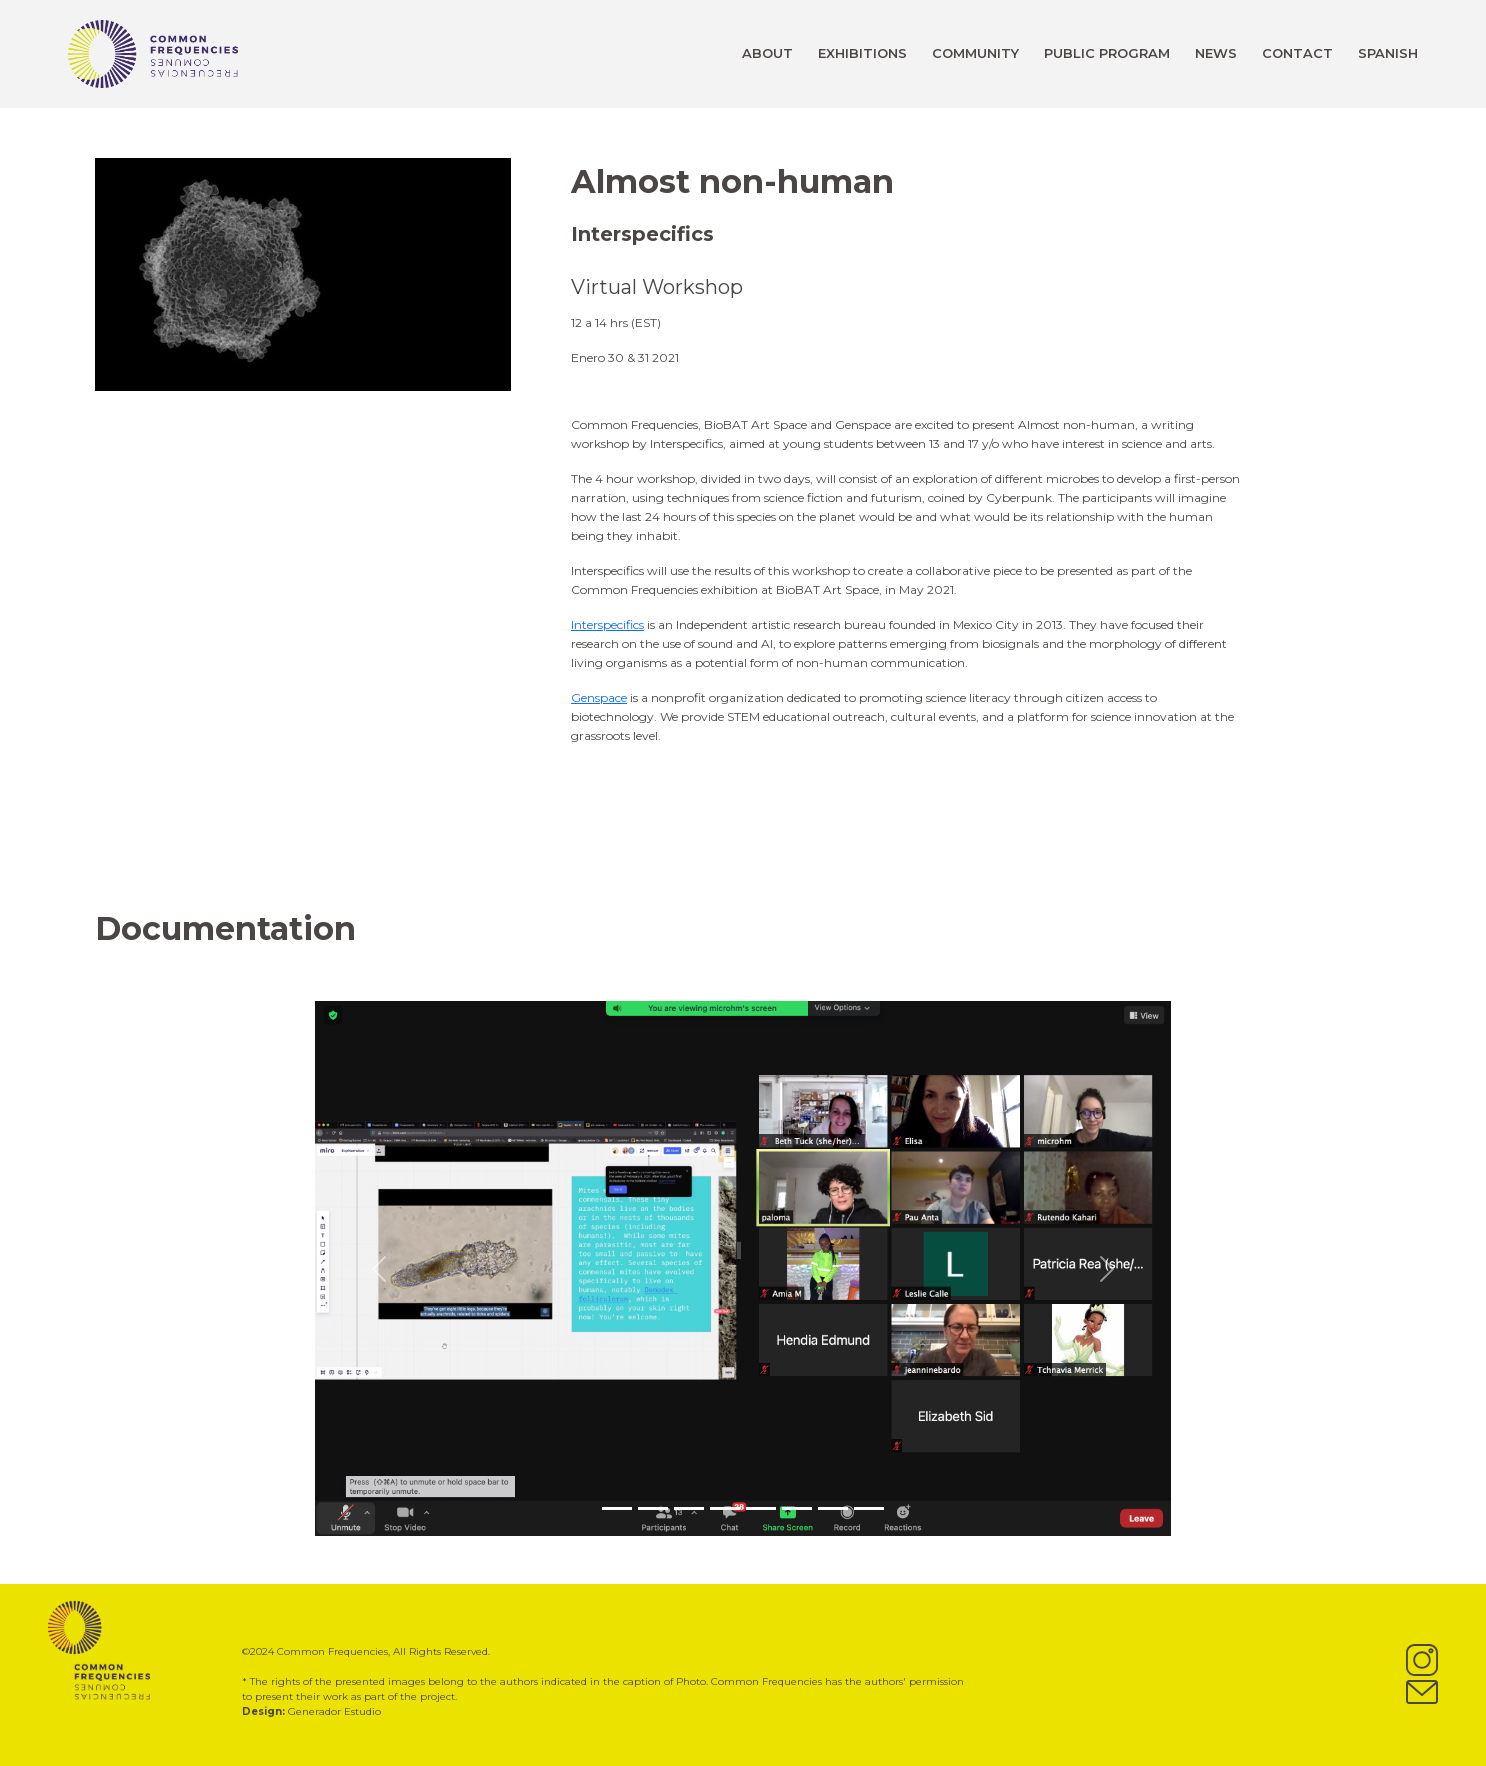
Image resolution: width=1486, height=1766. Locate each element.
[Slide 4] (725, 1508)
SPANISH (1388, 53)
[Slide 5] (761, 1508)
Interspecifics (607, 624)
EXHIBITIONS (862, 53)
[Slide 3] (689, 1508)
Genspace (599, 697)
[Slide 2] (653, 1508)
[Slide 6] (797, 1508)
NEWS (1216, 53)
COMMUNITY (975, 53)
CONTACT (1297, 53)
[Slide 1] (617, 1508)
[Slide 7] (833, 1508)
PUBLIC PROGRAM (1107, 53)
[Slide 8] (869, 1508)
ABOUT (767, 53)
